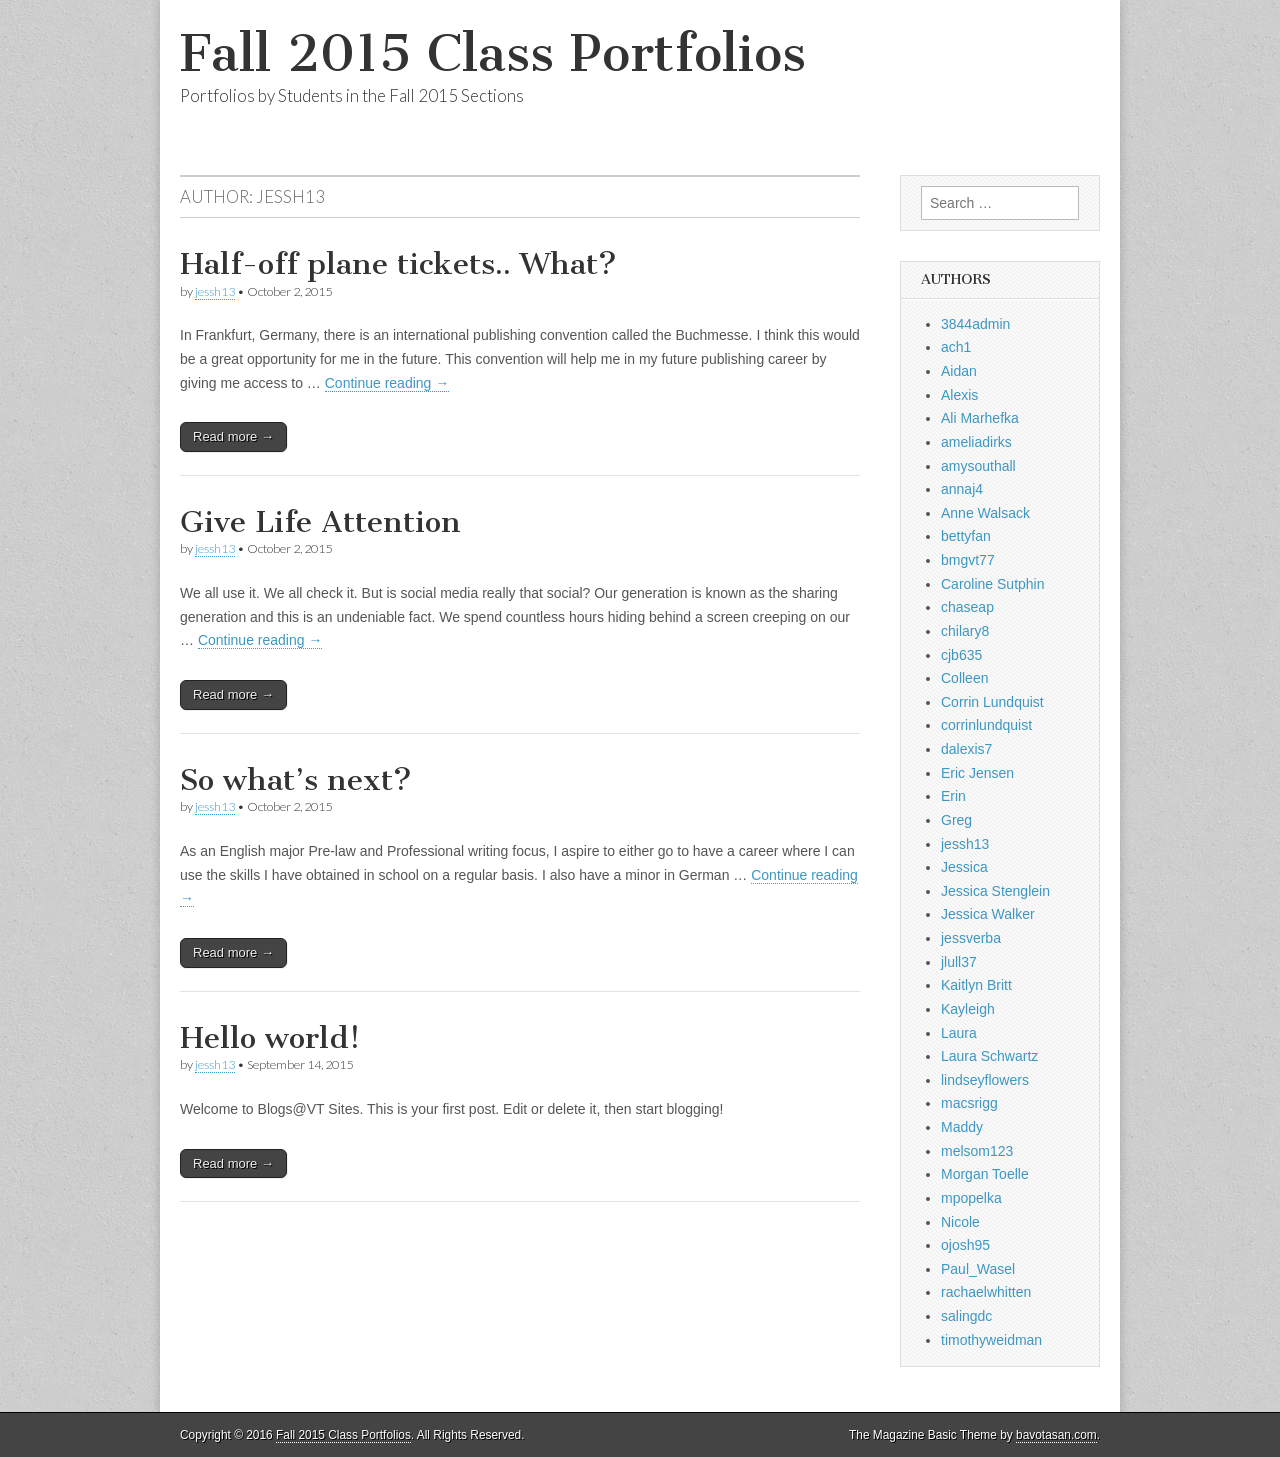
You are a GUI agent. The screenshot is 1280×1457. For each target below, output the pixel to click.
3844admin (975, 324)
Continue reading (387, 383)
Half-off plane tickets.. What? (398, 264)
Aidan (959, 371)
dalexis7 (966, 749)
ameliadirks (976, 442)
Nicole (960, 1222)
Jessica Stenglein (995, 891)
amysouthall (978, 466)
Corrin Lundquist (992, 702)
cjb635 (961, 655)
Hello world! (270, 1038)
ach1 (956, 347)
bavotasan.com (1056, 1435)
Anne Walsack (985, 513)
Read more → (233, 436)
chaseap (967, 607)
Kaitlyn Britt (976, 985)
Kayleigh (968, 1009)
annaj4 (962, 489)
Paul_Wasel (978, 1269)
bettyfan (966, 536)
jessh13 (215, 291)
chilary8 (965, 631)
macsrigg (969, 1103)
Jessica (964, 867)
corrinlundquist (986, 725)
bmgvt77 (968, 560)
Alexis (959, 395)
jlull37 (959, 962)
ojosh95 (965, 1245)
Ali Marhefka (980, 418)
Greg (956, 820)
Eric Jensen (977, 773)
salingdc (966, 1316)
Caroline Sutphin (993, 584)
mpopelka (971, 1198)
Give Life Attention (320, 522)
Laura (959, 1033)
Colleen (964, 678)
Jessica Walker (988, 914)
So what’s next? (296, 780)
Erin (953, 796)
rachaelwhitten (986, 1292)
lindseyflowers (985, 1080)
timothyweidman (991, 1340)
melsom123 (977, 1151)
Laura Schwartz (989, 1056)
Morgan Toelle (985, 1174)
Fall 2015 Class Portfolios (493, 53)
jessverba (971, 938)
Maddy (962, 1127)
